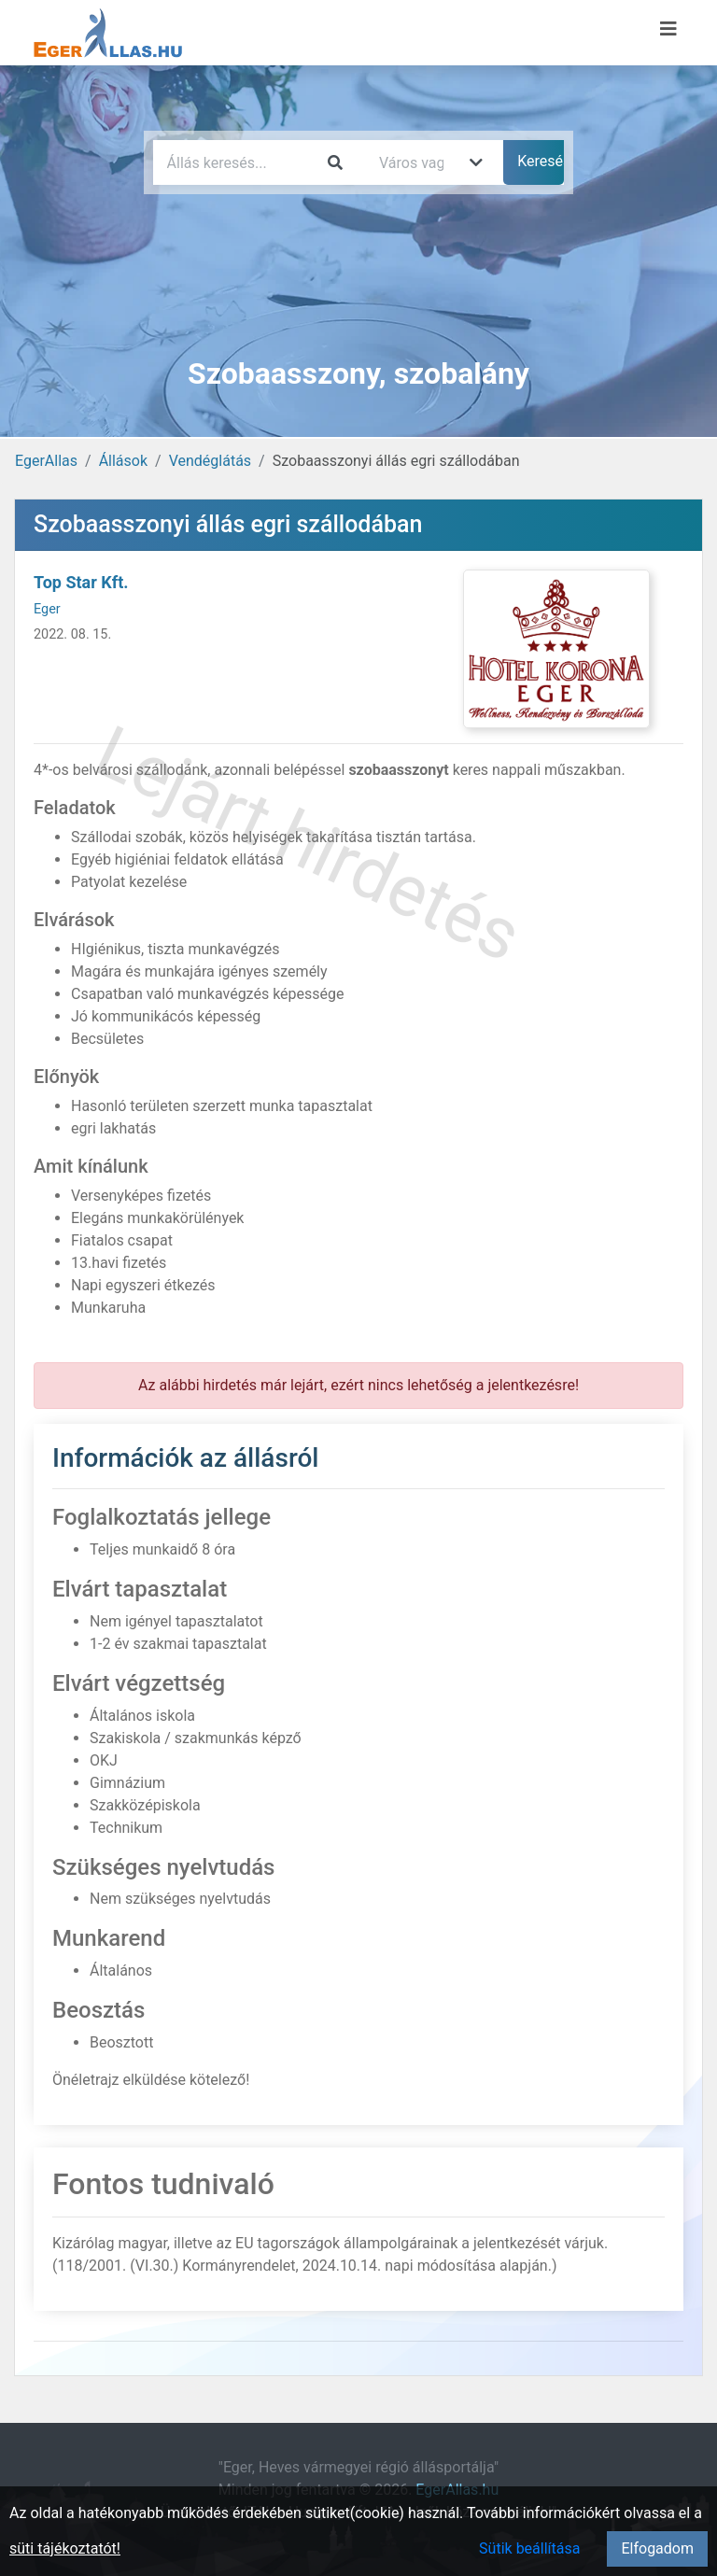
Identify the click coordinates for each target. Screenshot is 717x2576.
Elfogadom (657, 2548)
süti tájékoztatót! (64, 2548)
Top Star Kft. (81, 582)
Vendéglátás (210, 461)
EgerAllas (46, 461)
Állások (123, 461)
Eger (47, 609)
